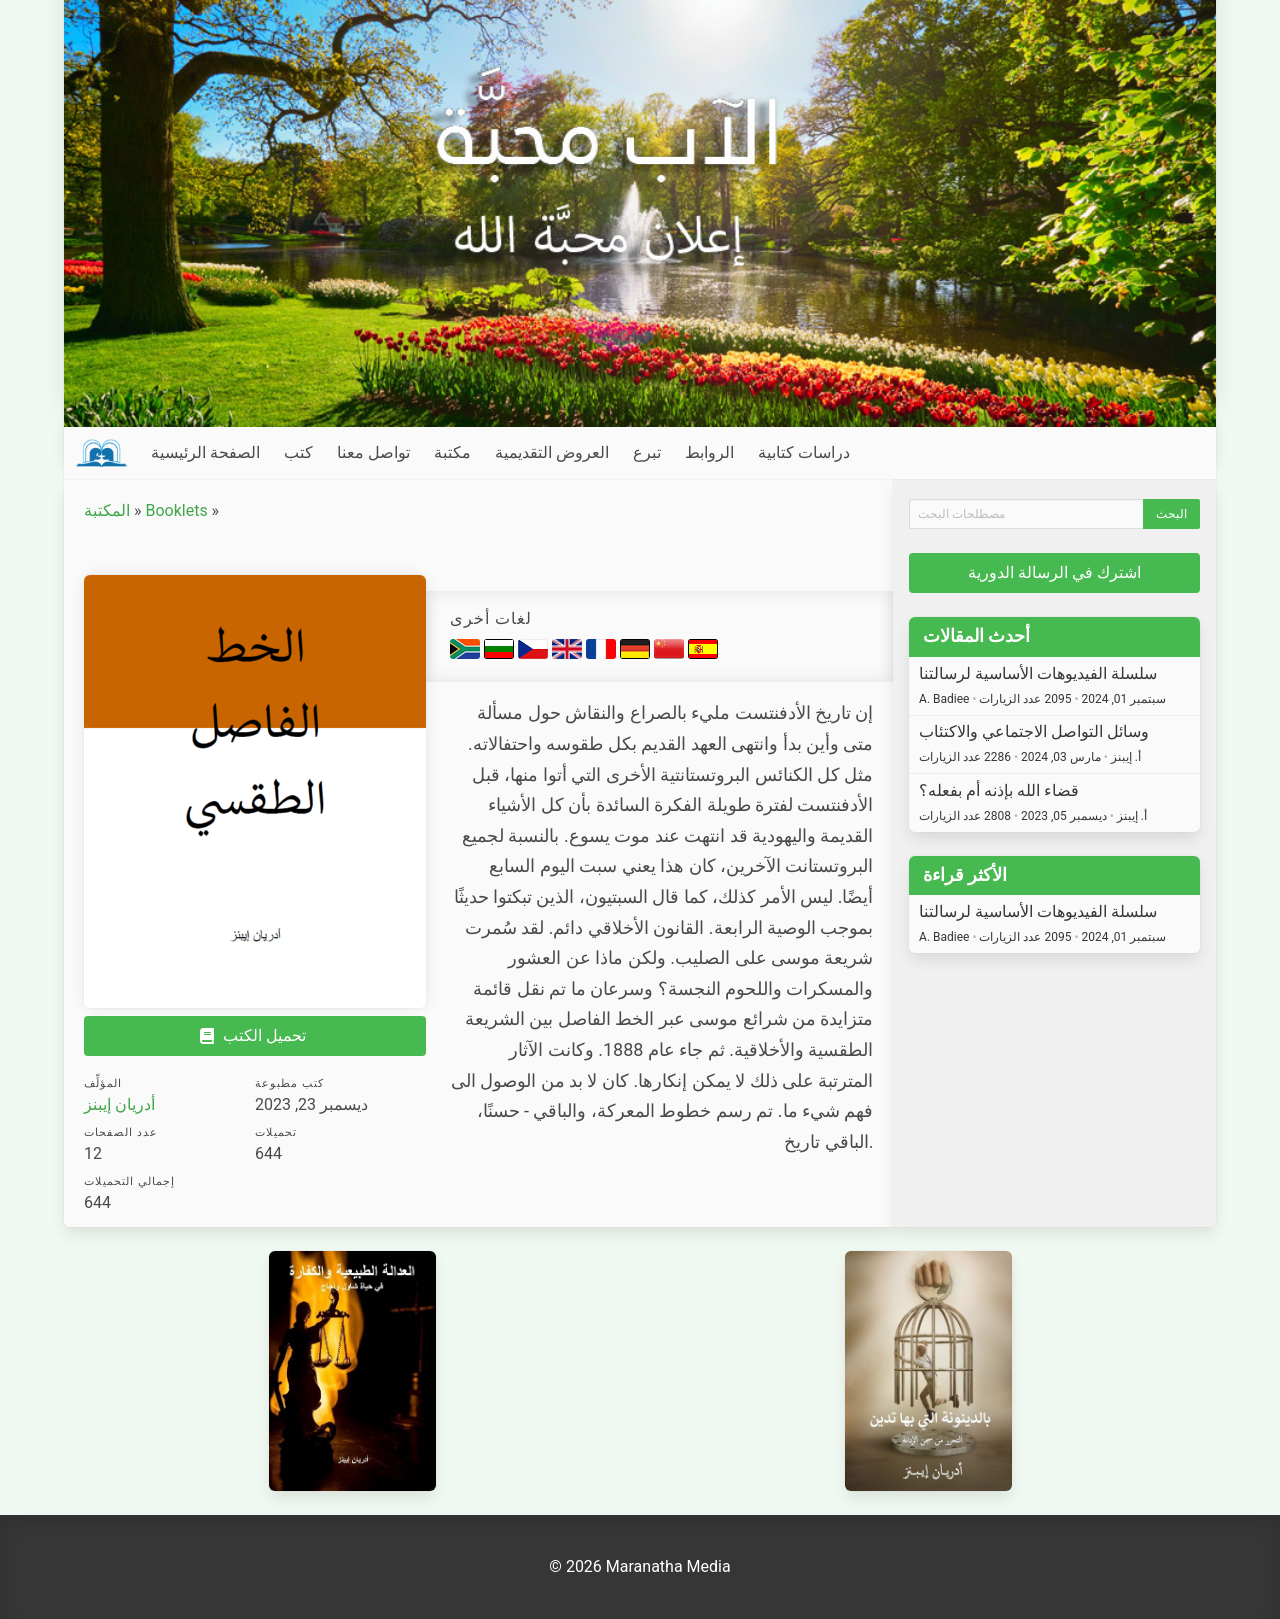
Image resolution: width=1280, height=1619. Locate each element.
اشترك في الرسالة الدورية (1054, 572)
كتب (298, 452)
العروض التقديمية (552, 452)
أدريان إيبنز (119, 1104)
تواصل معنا (373, 452)
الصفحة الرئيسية (205, 452)
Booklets (176, 510)
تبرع (647, 452)
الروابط (709, 452)
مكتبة (452, 452)
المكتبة (107, 510)
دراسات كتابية (804, 452)
